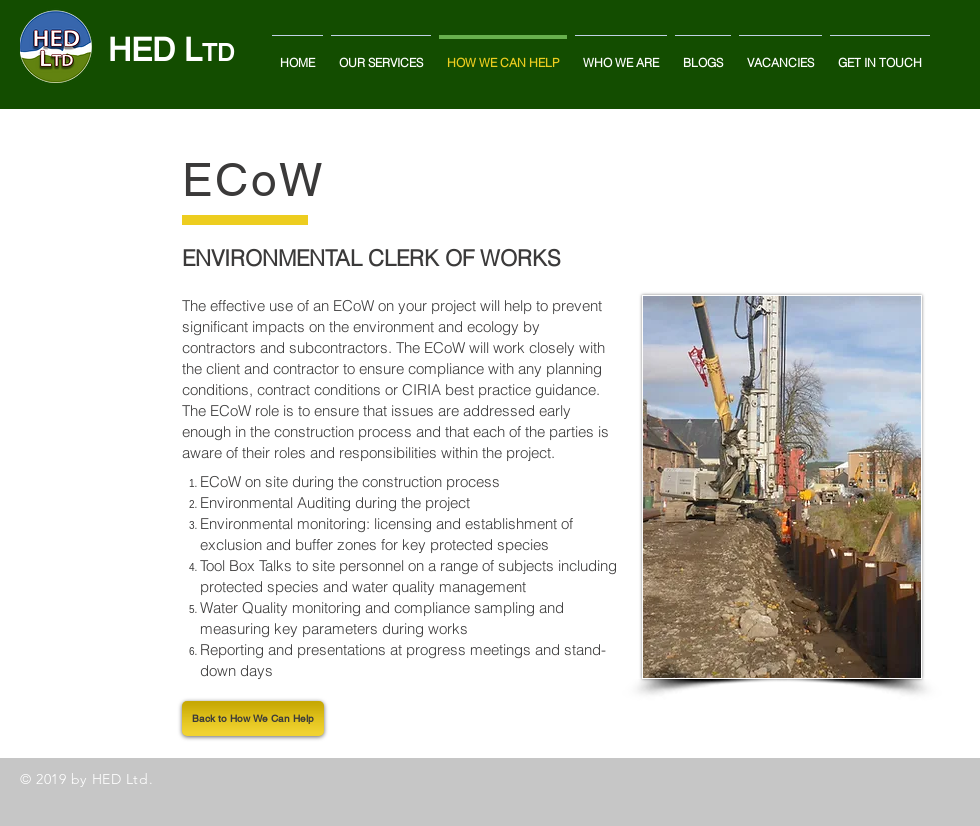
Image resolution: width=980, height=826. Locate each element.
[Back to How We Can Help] (253, 718)
